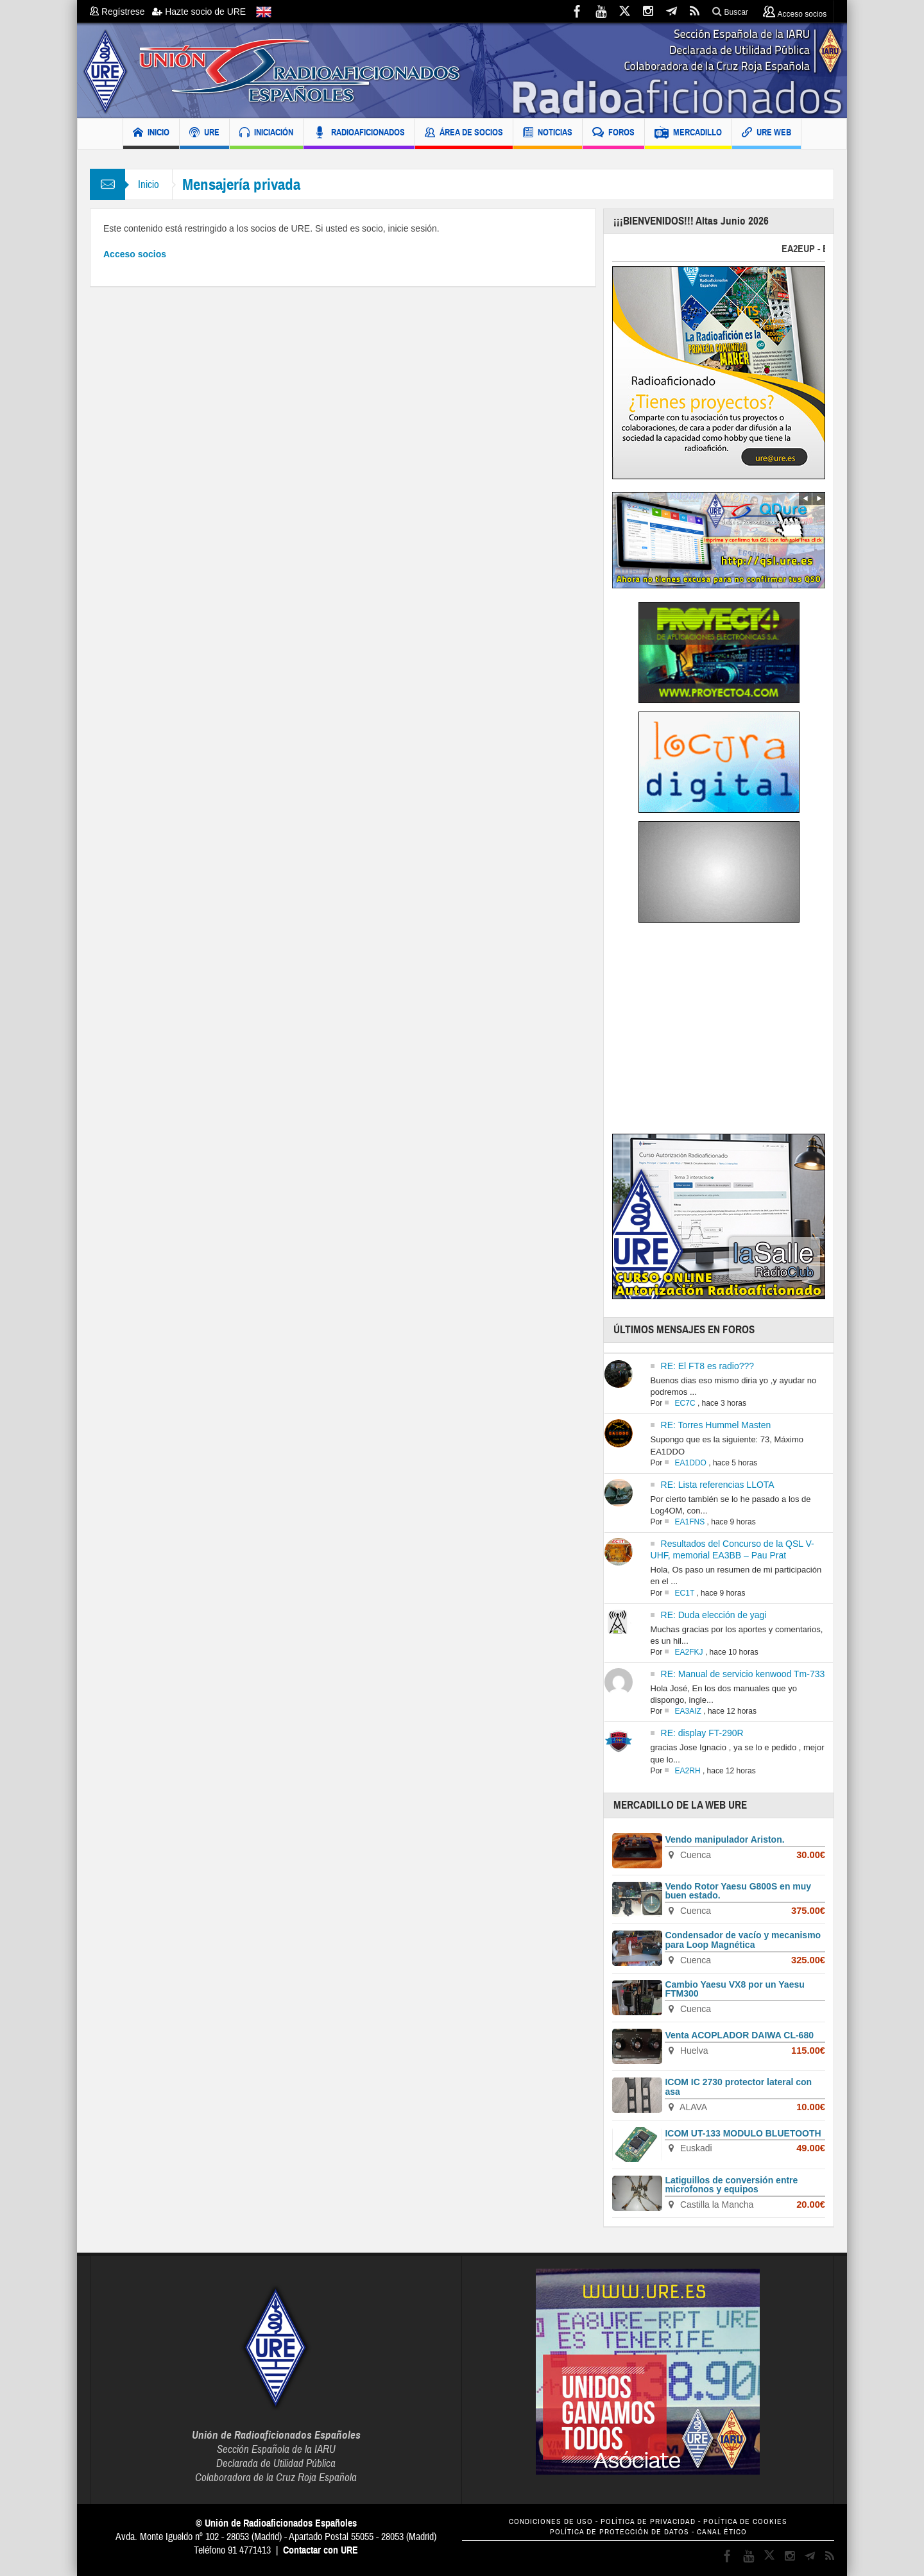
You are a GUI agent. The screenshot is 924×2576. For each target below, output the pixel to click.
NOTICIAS (547, 134)
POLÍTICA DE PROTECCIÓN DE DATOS (619, 2532)
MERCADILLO (688, 134)
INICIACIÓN (266, 134)
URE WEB (766, 134)
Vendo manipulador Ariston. (724, 1839)
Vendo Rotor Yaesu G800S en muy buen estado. (738, 1891)
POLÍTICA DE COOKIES (745, 2522)
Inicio (148, 184)
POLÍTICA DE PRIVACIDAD (648, 2522)
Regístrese (121, 11)
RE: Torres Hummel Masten (716, 1425)
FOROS (613, 134)
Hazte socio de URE (199, 11)
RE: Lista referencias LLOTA (717, 1485)
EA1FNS (690, 1521)
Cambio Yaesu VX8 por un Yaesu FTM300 (734, 1989)
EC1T (684, 1593)
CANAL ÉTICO (722, 2532)
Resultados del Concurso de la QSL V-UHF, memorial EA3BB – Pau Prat (732, 1549)
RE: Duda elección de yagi (714, 1615)
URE (204, 134)
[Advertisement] (720, 1032)
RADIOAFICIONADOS (359, 134)
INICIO (151, 134)
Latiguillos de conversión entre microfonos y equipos (731, 2185)
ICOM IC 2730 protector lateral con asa (738, 2087)
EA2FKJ (689, 1652)
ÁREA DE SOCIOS (464, 134)
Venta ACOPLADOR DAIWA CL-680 (739, 2035)
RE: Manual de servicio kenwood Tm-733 (743, 1674)
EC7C (685, 1403)
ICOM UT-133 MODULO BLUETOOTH (743, 2133)
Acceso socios (134, 254)
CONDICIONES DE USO (551, 2522)
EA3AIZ (688, 1711)
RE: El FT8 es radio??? (708, 1366)
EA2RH (688, 1770)
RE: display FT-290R (702, 1733)
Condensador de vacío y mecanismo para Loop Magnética (743, 1940)
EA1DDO (690, 1462)
